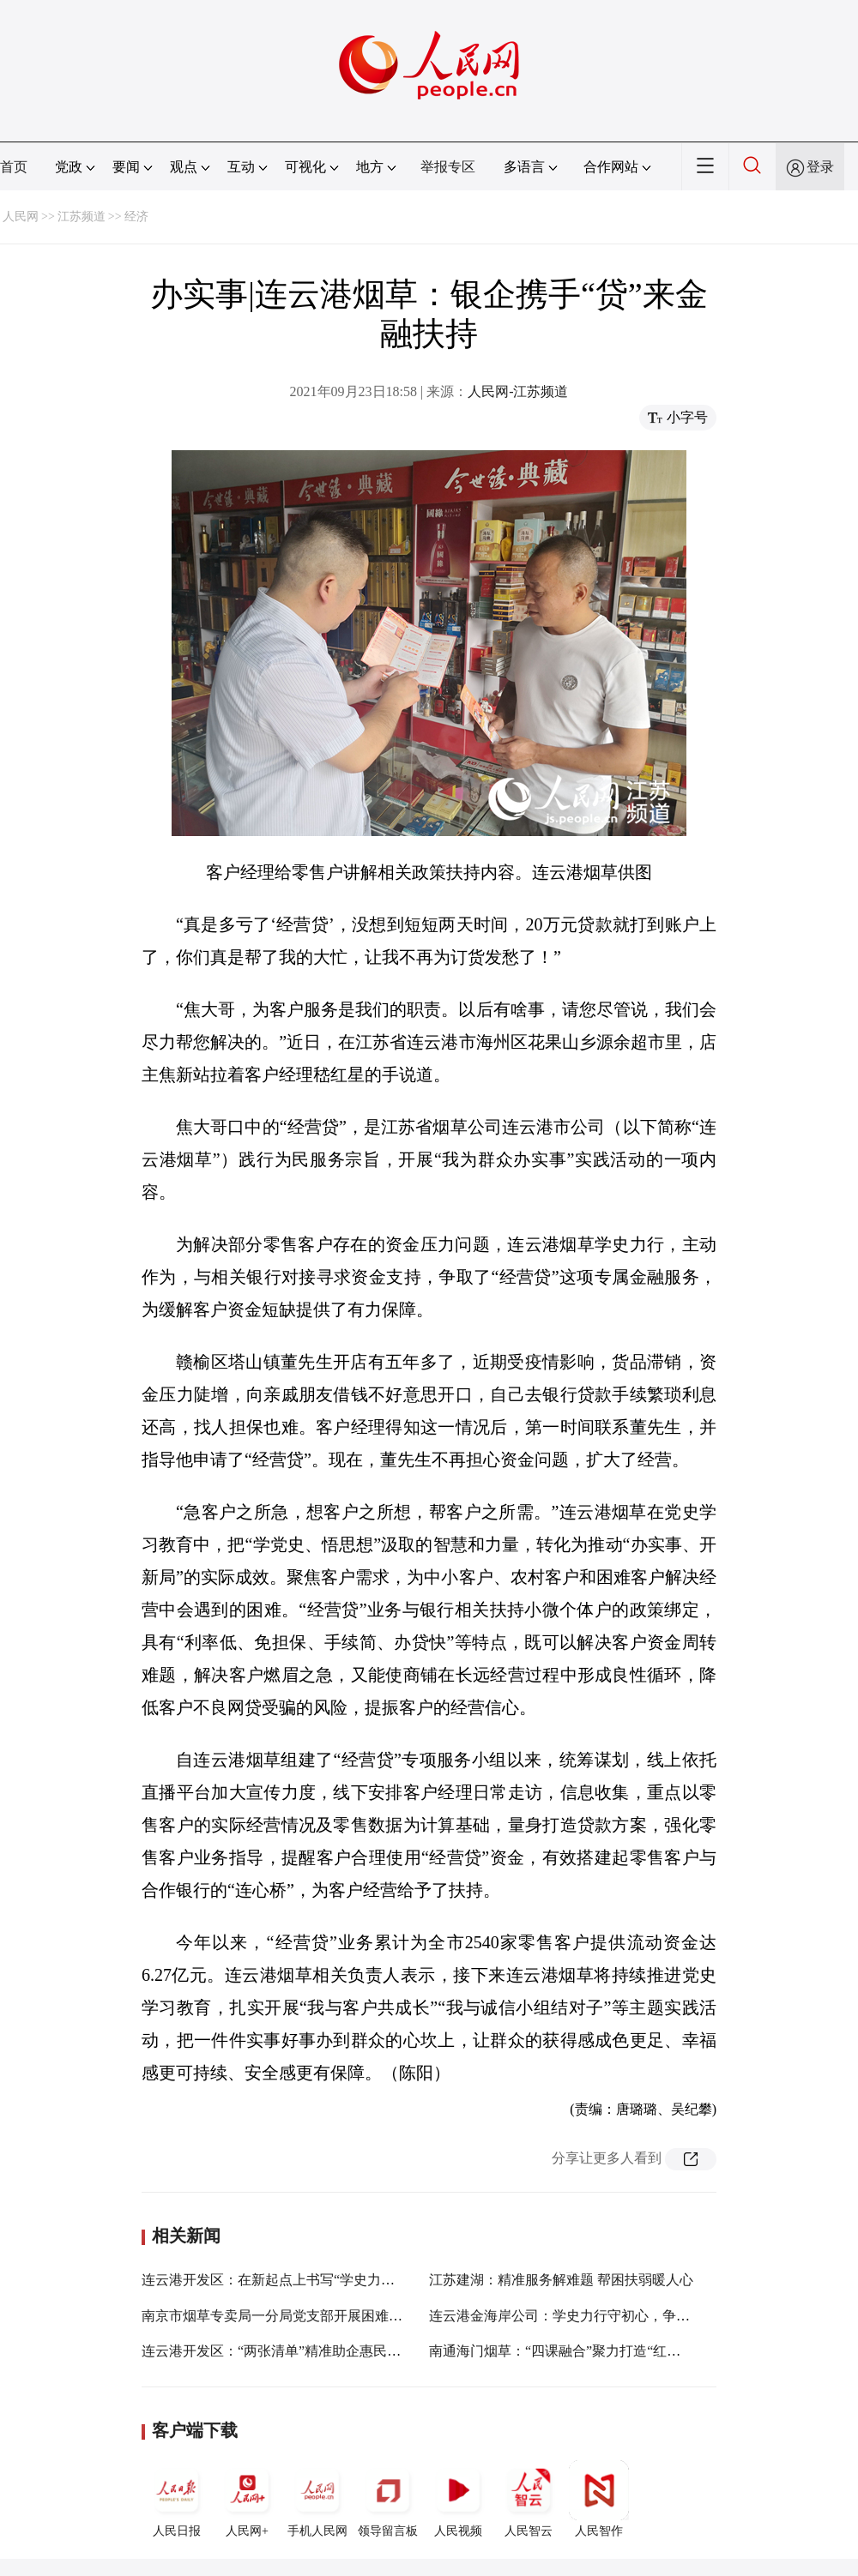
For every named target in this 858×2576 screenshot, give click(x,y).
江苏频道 (81, 216)
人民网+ (247, 2498)
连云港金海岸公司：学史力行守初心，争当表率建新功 (593, 2315)
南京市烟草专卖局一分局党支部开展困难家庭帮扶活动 (306, 2315)
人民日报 (177, 2498)
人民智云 (528, 2498)
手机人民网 (317, 2498)
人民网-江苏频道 (518, 391)
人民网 (21, 216)
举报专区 (447, 166)
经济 (136, 216)
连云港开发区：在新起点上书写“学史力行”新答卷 (292, 2279)
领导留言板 (388, 2498)
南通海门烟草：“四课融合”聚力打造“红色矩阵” (571, 2351)
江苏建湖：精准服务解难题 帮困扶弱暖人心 (561, 2279)
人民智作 (599, 2498)
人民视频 (458, 2498)
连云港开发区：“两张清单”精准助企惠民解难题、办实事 (312, 2351)
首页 (13, 166)
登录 (820, 166)
